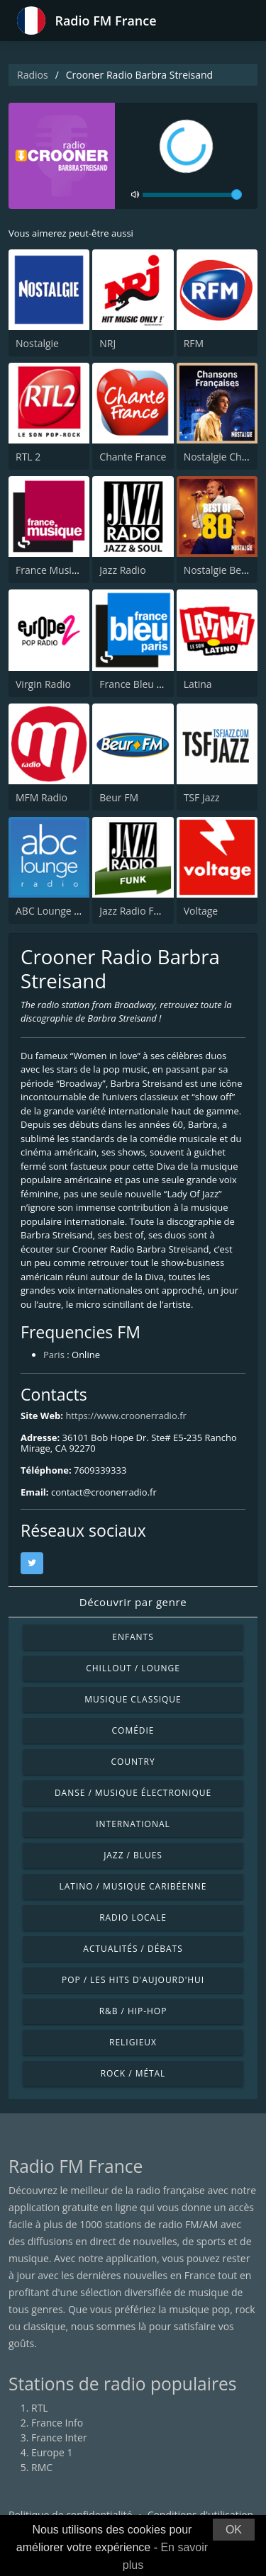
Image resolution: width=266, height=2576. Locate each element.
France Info (57, 2422)
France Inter (59, 2437)
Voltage (201, 910)
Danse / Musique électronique (133, 1793)
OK (234, 2530)
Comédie (133, 1730)
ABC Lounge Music (58, 910)
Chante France (132, 456)
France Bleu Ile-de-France (157, 684)
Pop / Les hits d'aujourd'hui (133, 1980)
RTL (39, 2407)
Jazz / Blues (133, 1855)
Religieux (133, 2042)
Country (133, 1762)
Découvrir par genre (133, 1602)
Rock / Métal (133, 2073)
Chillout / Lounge (133, 1668)
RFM (194, 343)
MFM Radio (41, 797)
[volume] (192, 195)
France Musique (52, 570)
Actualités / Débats (132, 1949)
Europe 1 (52, 2452)
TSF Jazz (202, 797)
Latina (198, 684)
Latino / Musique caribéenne (133, 1886)
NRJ (107, 343)
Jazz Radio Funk (135, 910)
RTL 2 (28, 456)
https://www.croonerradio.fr (125, 1415)
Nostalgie (37, 343)
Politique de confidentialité (70, 2514)
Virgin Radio (43, 684)
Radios (32, 74)
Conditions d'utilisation (201, 2514)
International (133, 1824)
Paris (54, 1354)
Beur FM (118, 797)
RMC (41, 2467)
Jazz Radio (122, 570)
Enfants (132, 1637)
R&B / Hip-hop (133, 2011)
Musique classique (132, 1699)
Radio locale (133, 1917)
